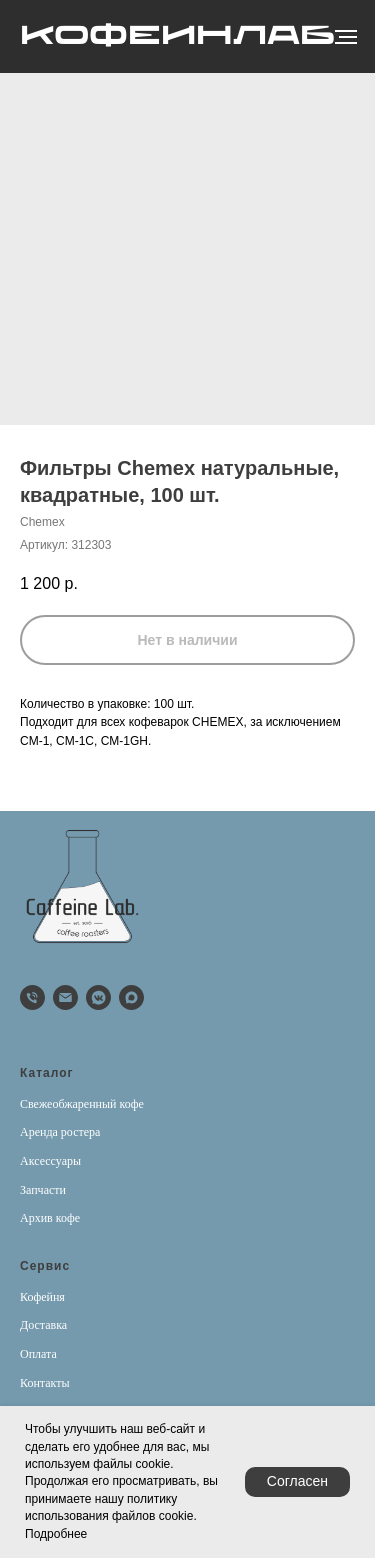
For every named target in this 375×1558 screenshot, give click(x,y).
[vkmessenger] (98, 997)
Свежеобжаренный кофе (82, 1104)
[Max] (131, 997)
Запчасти (43, 1190)
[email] (65, 997)
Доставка (43, 1325)
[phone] (32, 997)
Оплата (38, 1354)
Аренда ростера (60, 1132)
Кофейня (42, 1297)
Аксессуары (50, 1161)
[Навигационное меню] (346, 37)
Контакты (45, 1383)
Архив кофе (50, 1218)
